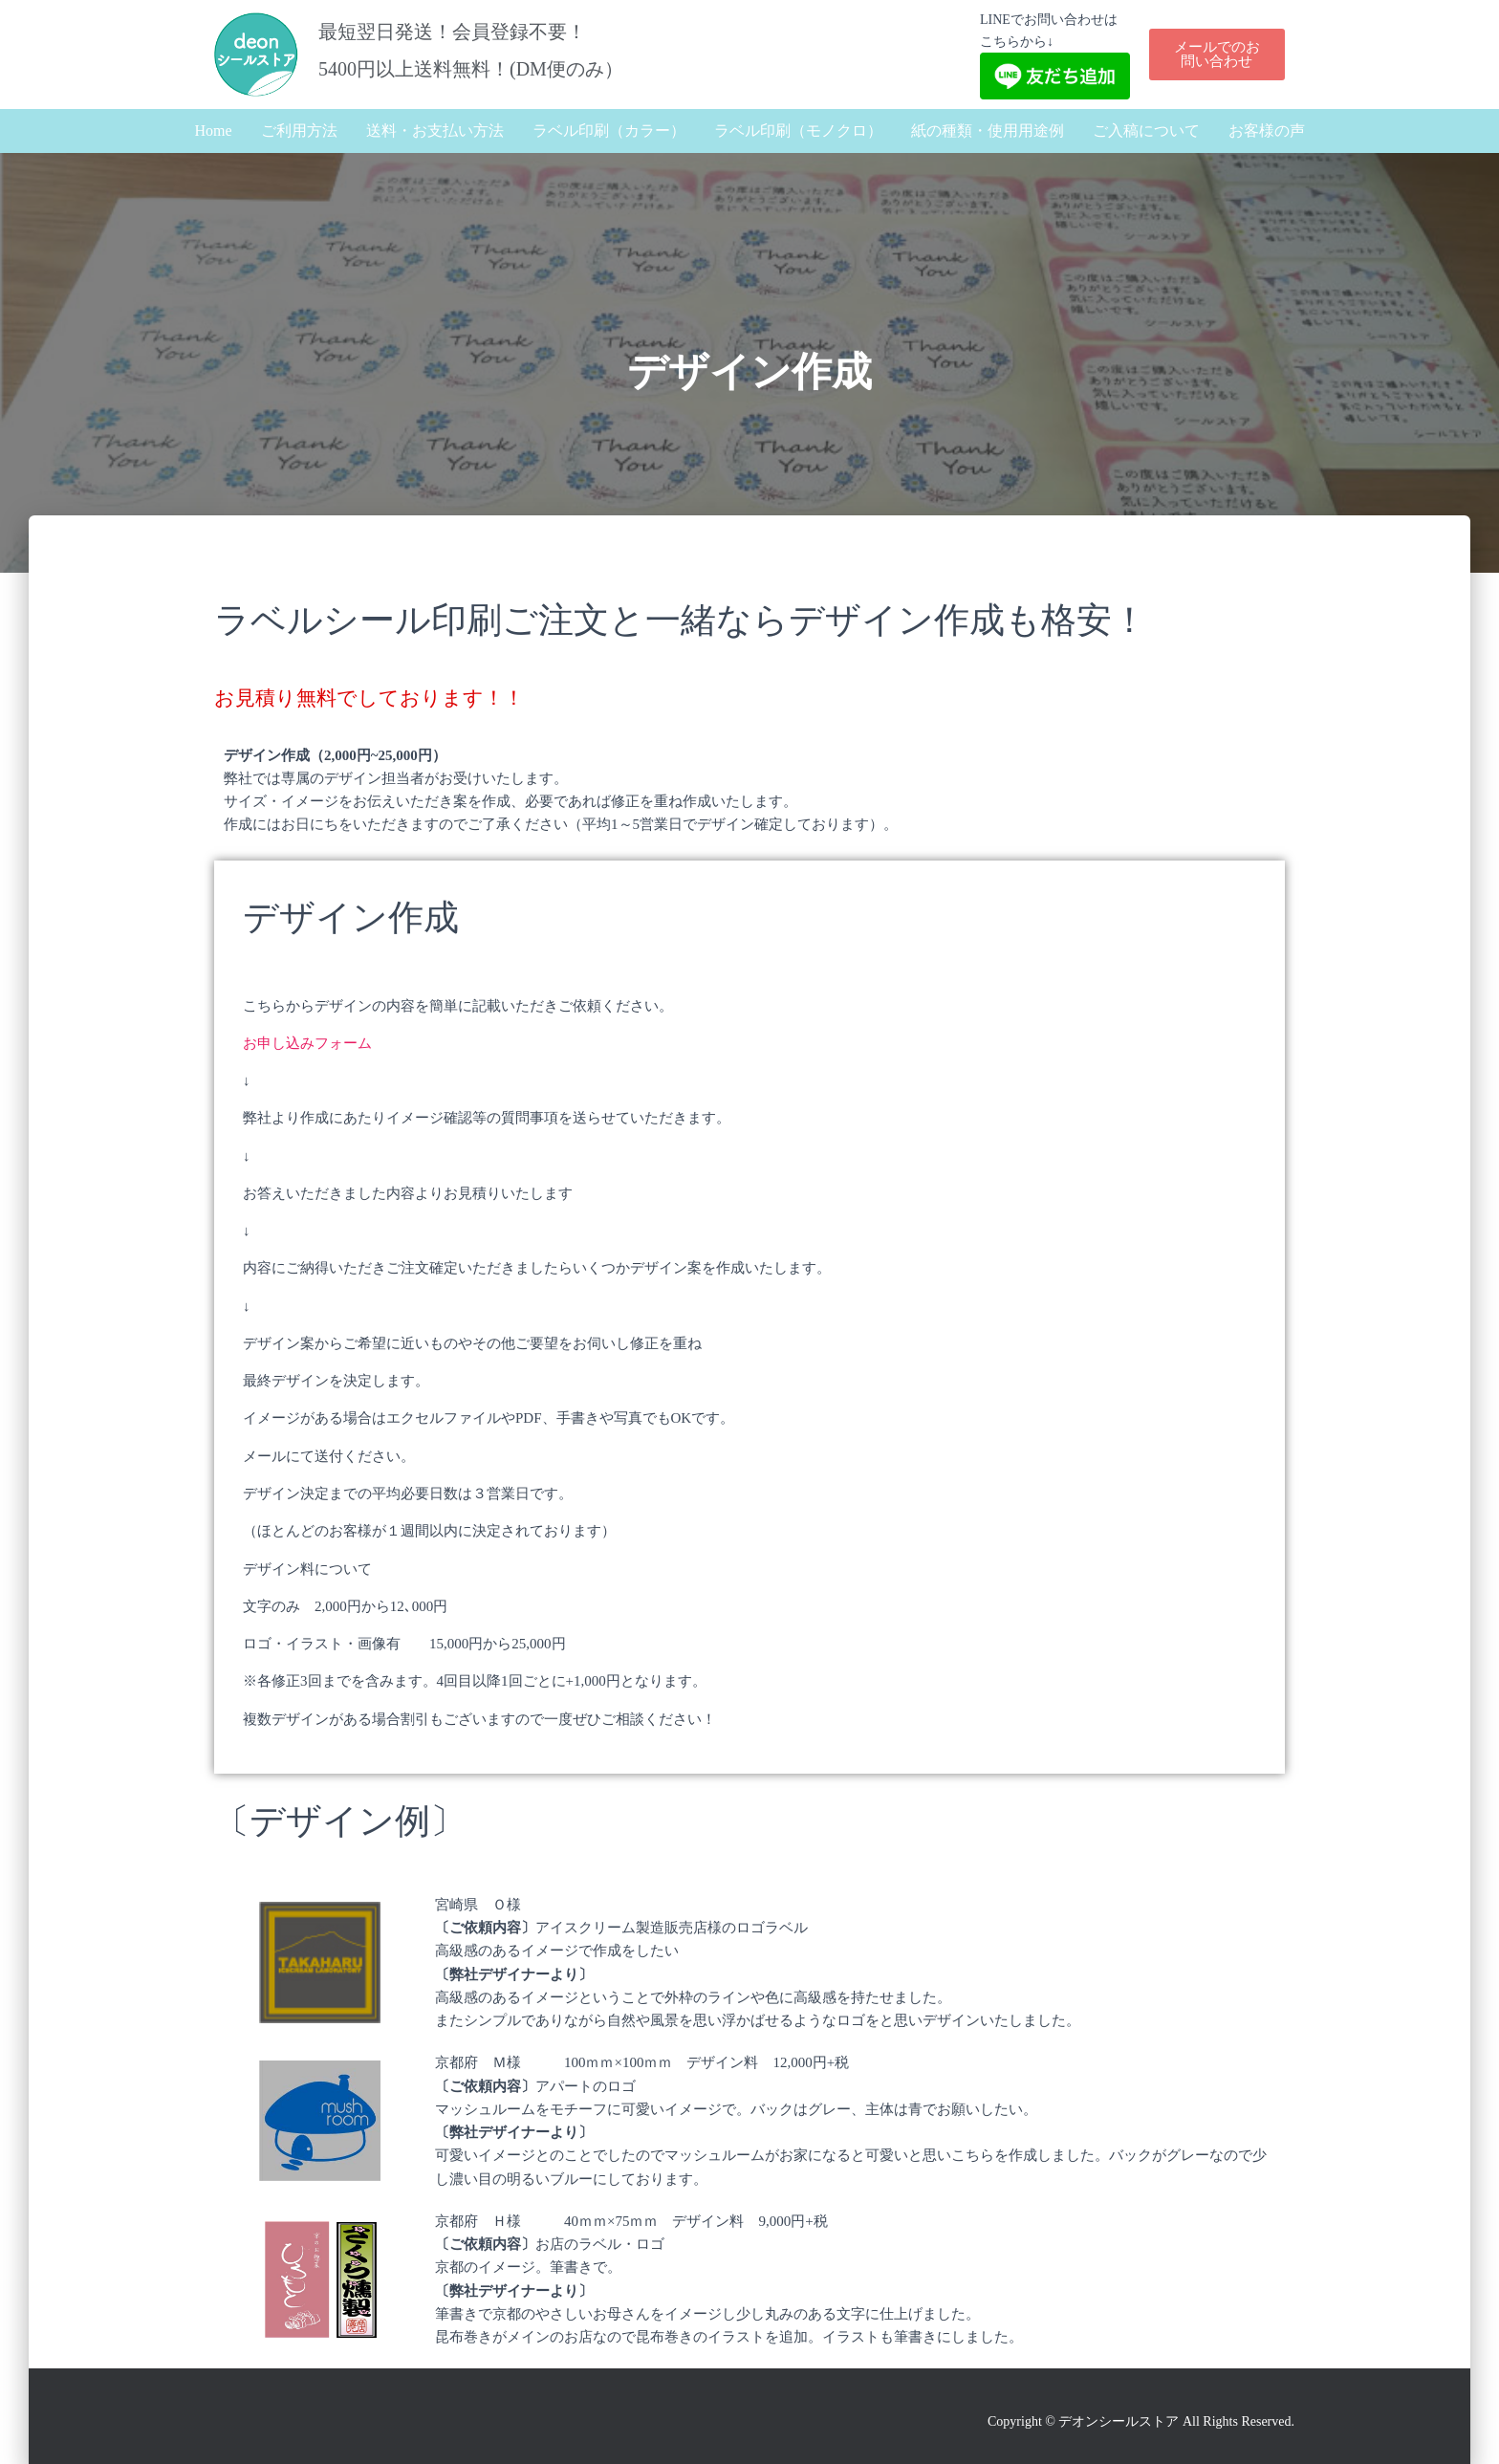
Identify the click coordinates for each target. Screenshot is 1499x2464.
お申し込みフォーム (307, 1043)
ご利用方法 (299, 130)
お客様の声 (1266, 130)
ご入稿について (1146, 130)
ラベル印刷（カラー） (608, 130)
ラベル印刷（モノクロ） (798, 130)
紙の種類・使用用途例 (987, 130)
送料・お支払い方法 (435, 130)
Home (212, 130)
